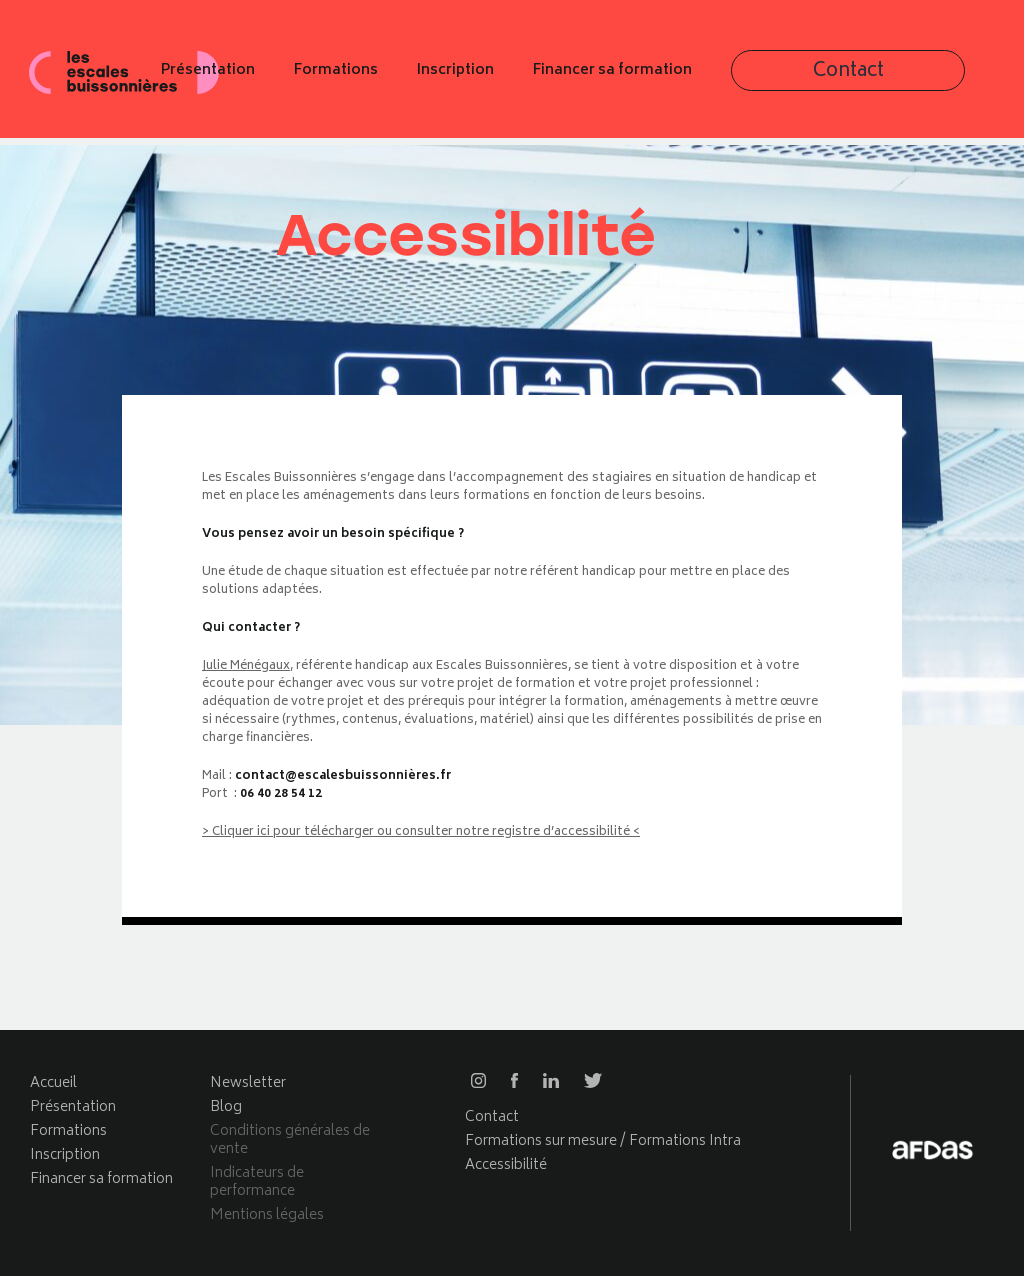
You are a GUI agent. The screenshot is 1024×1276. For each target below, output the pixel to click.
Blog (226, 1107)
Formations (511, 78)
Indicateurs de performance (257, 1182)
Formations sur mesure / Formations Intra (603, 1141)
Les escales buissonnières (125, 77)
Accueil (53, 1083)
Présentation (383, 78)
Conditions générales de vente (290, 1140)
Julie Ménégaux (246, 666)
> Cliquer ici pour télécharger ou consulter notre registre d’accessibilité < (421, 832)
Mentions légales (267, 1215)
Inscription (630, 78)
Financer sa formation (787, 78)
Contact (950, 78)
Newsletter (248, 1083)
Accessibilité (506, 1165)
